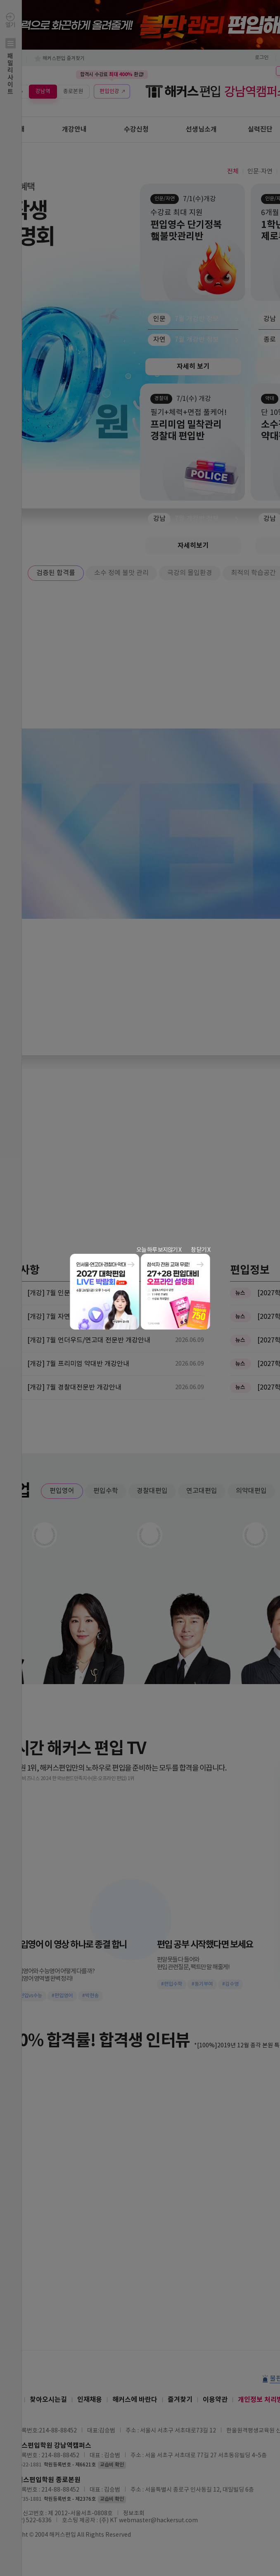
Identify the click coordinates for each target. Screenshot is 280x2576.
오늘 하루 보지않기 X (158, 1249)
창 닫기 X (200, 1249)
